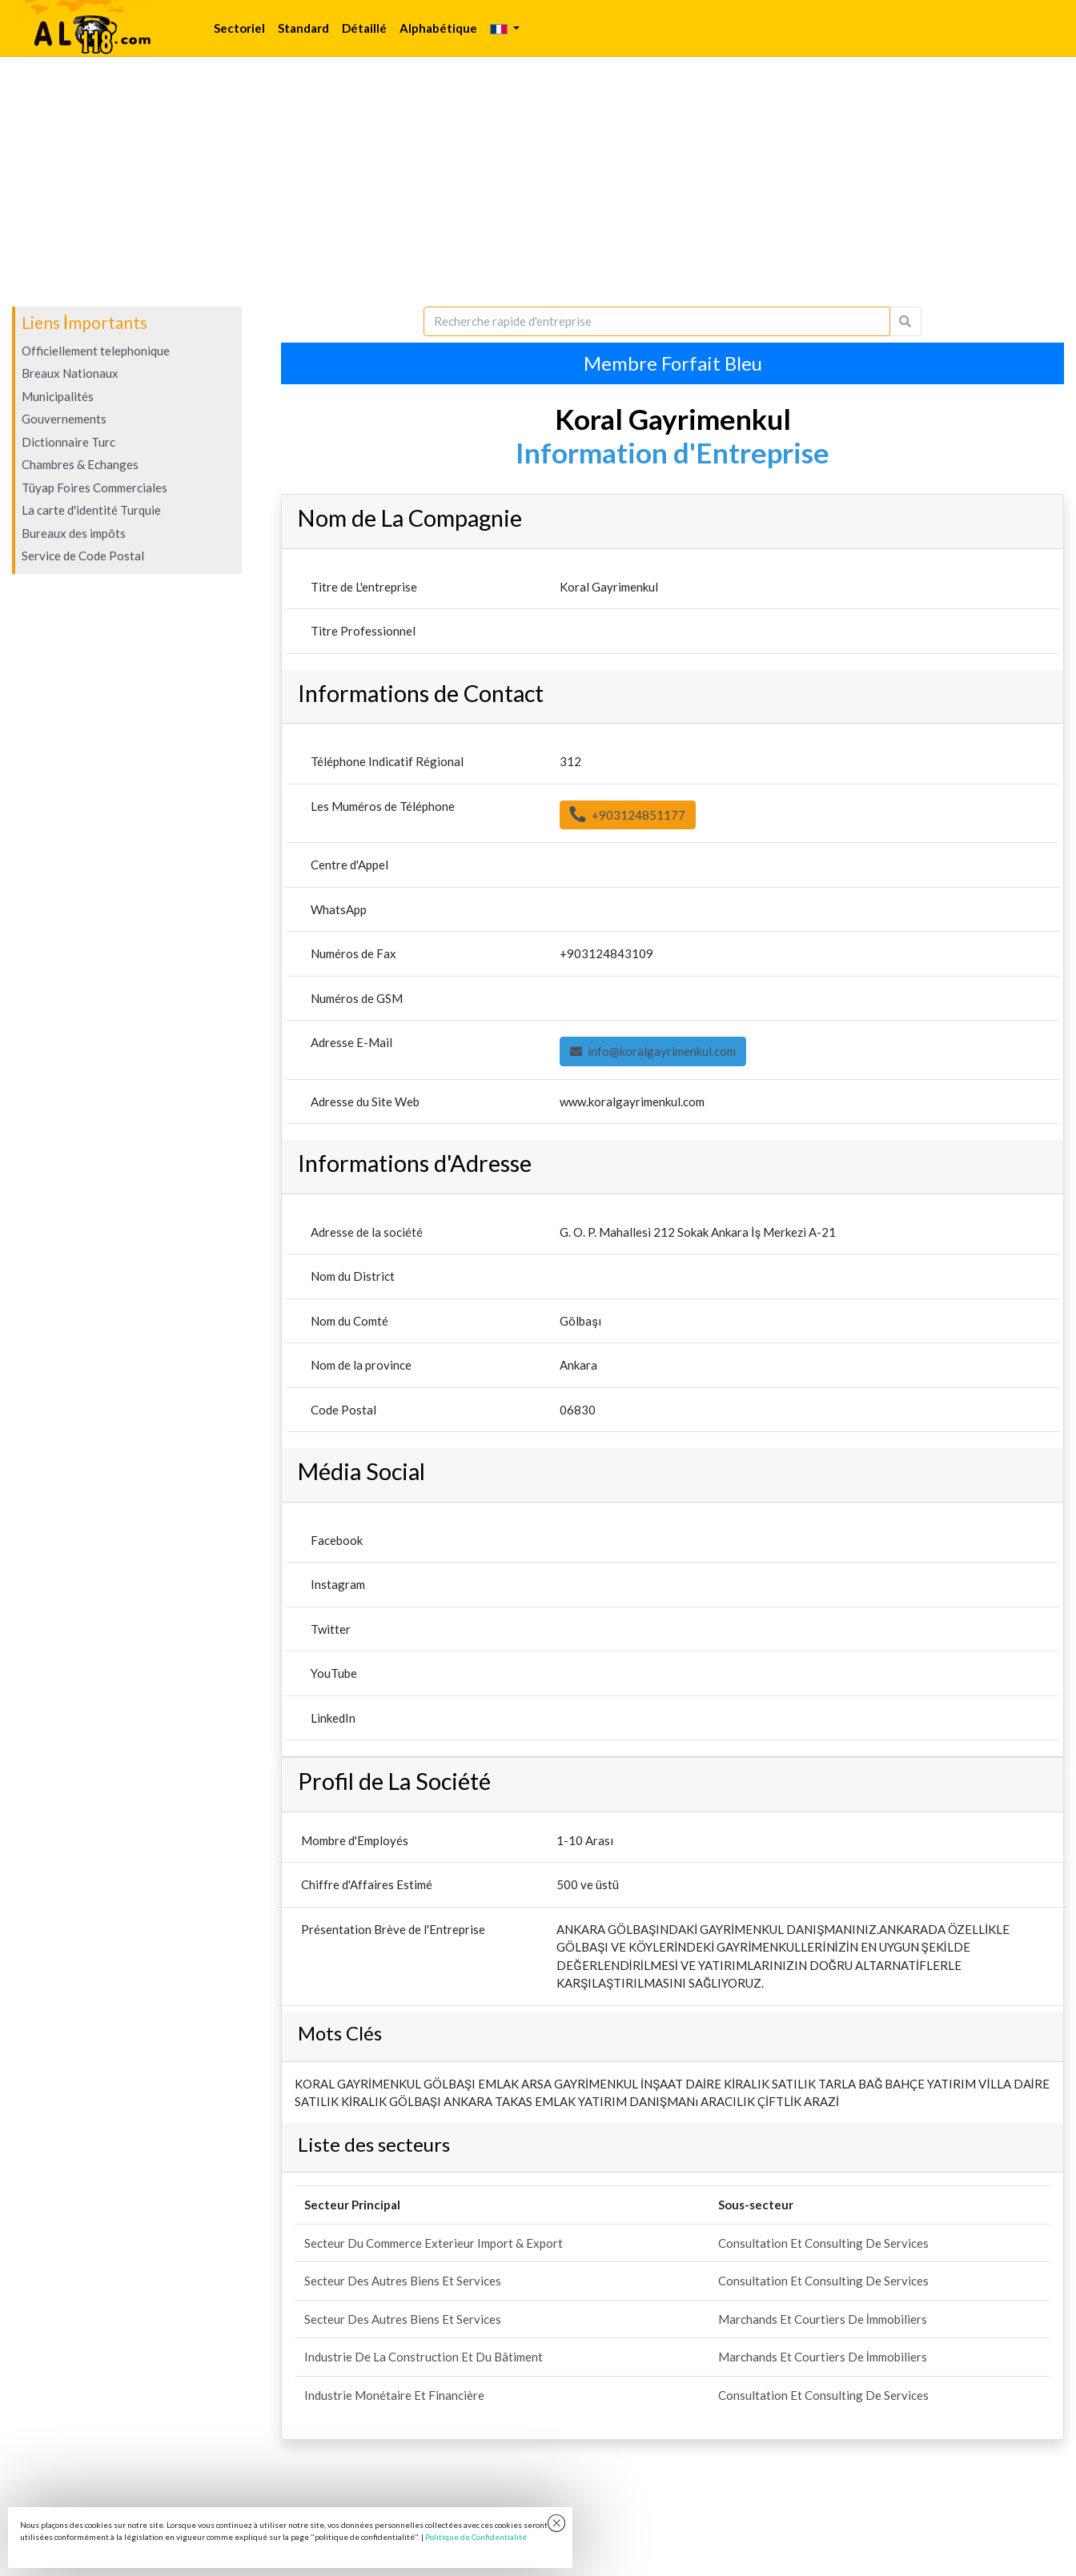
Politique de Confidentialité (476, 2537)
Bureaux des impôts (74, 533)
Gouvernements (64, 418)
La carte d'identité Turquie (91, 510)
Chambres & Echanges (80, 464)
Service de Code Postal (83, 555)
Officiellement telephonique (96, 350)
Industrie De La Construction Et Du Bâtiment (423, 2356)
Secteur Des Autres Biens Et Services (402, 2280)
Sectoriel (239, 28)
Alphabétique (438, 28)
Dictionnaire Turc (68, 442)
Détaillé (364, 28)
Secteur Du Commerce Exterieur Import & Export (433, 2243)
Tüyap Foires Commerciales (94, 487)
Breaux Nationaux (70, 373)
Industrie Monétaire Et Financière (394, 2395)
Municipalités (58, 396)
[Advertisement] (538, 182)
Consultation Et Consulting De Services (823, 2243)
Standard (303, 28)
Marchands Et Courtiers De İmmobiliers (822, 2319)
